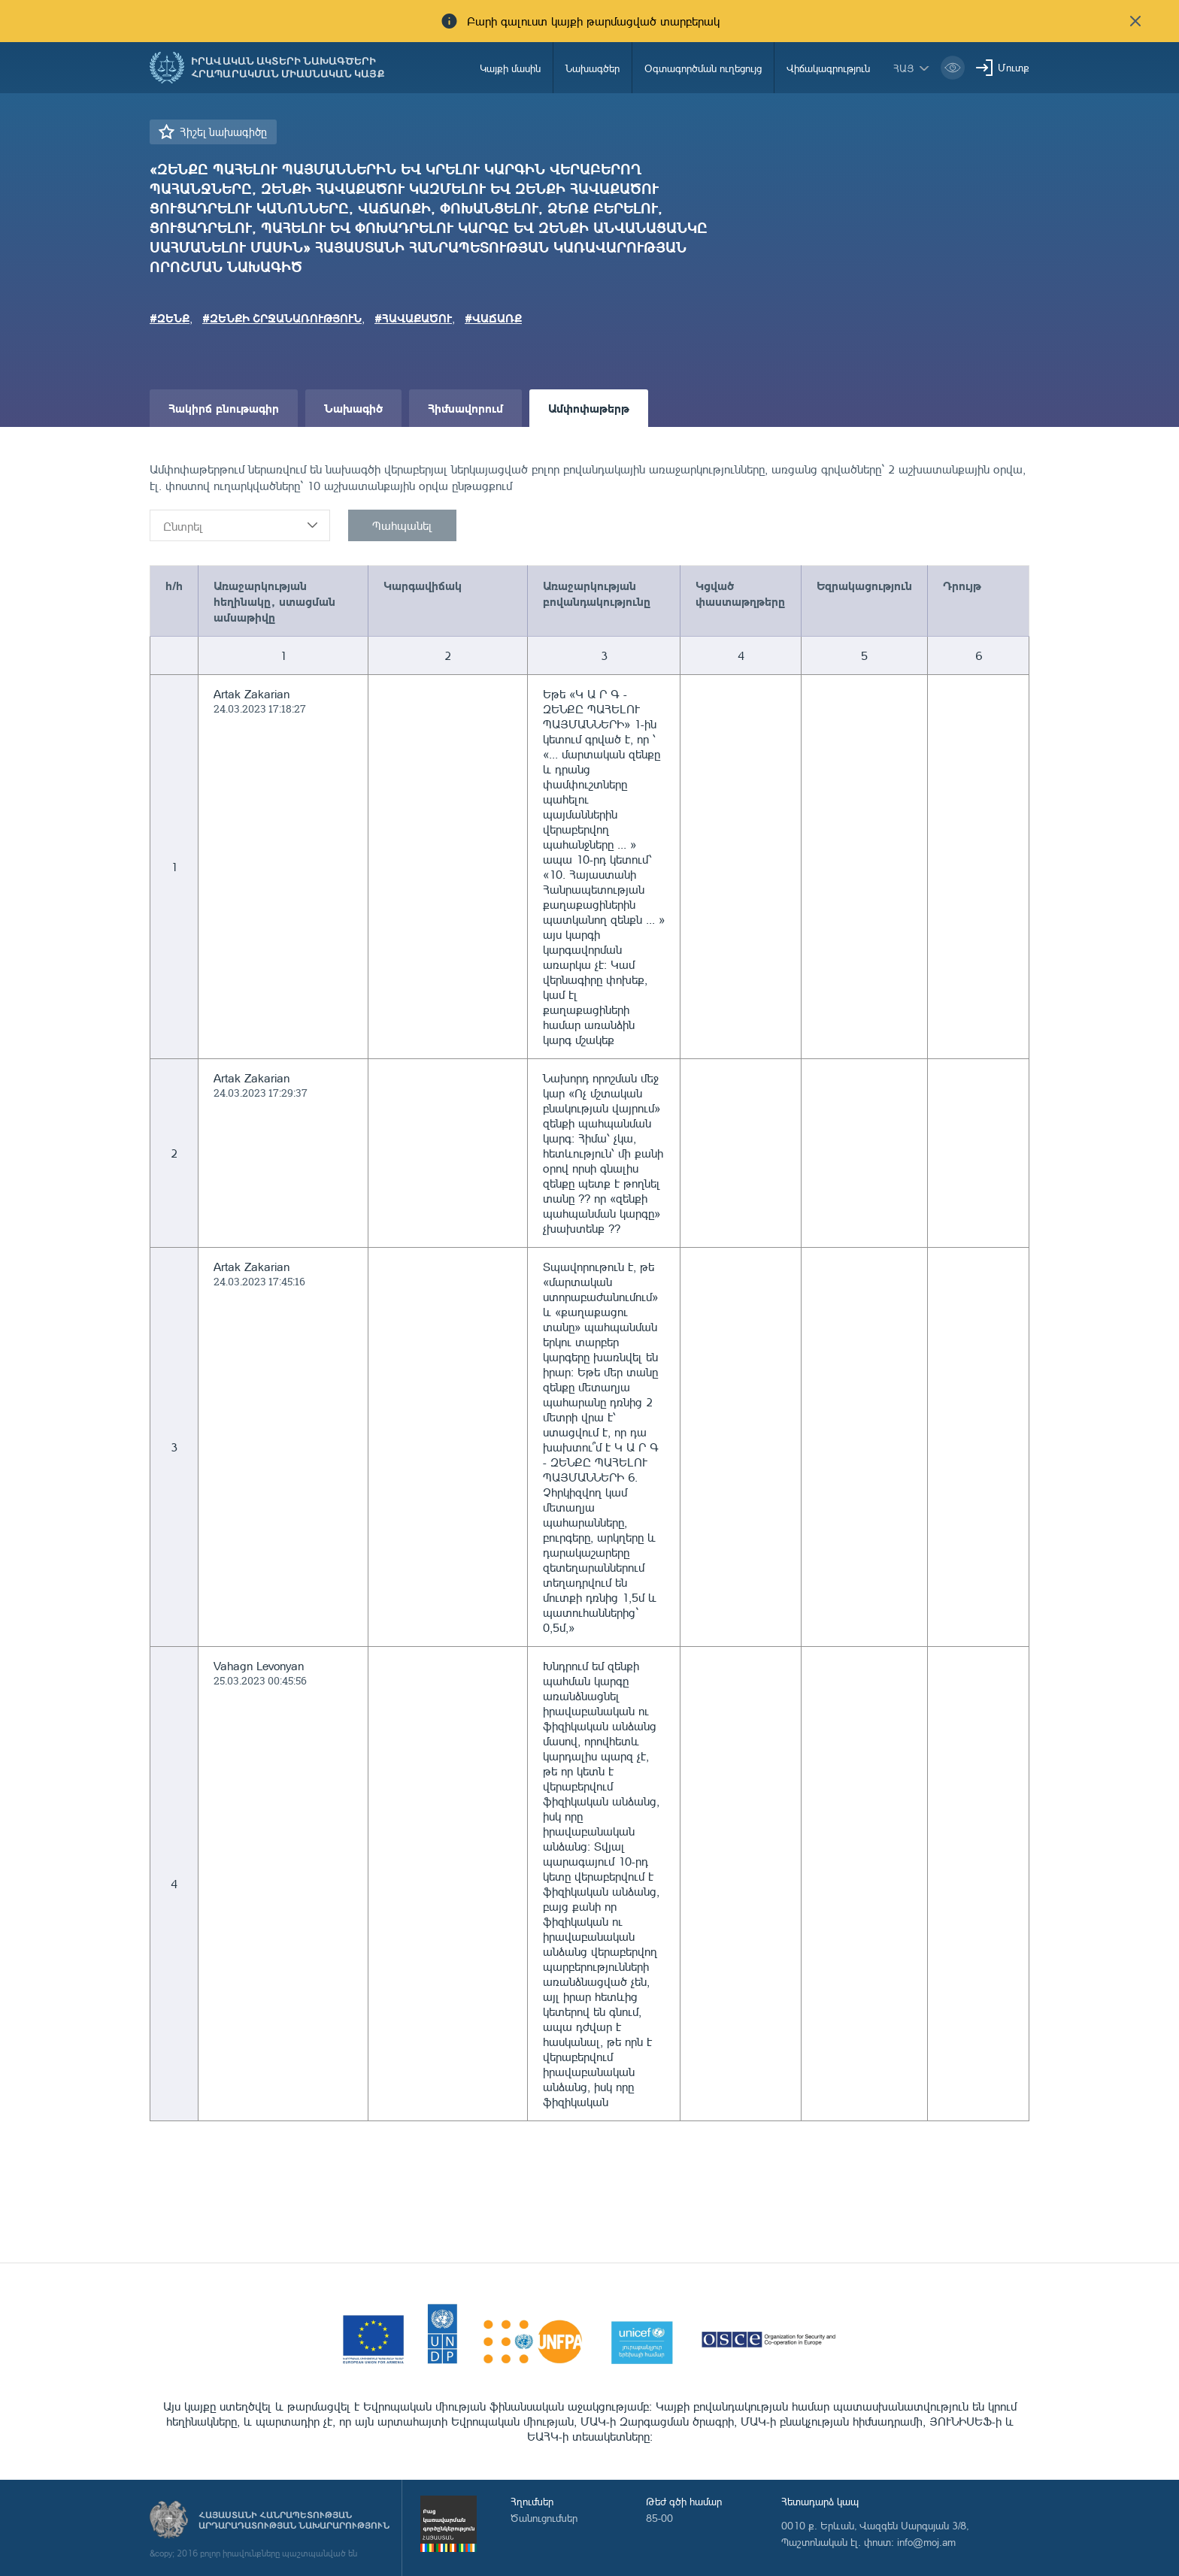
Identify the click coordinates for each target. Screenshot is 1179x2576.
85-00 (659, 2517)
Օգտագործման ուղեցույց (703, 68)
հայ (903, 68)
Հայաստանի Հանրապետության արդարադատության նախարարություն (294, 2520)
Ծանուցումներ (544, 2517)
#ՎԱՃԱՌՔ (493, 317)
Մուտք (1013, 67)
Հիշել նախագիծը (223, 132)
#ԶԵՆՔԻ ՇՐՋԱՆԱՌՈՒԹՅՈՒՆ (282, 317)
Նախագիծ (353, 408)
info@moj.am (926, 2541)
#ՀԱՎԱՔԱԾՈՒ (413, 317)
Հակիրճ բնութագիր (223, 408)
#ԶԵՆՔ (169, 317)
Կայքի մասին (510, 68)
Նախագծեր (592, 68)
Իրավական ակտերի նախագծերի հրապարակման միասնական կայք (288, 67)
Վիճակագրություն (828, 68)
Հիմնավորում (465, 408)
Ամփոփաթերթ (588, 408)
